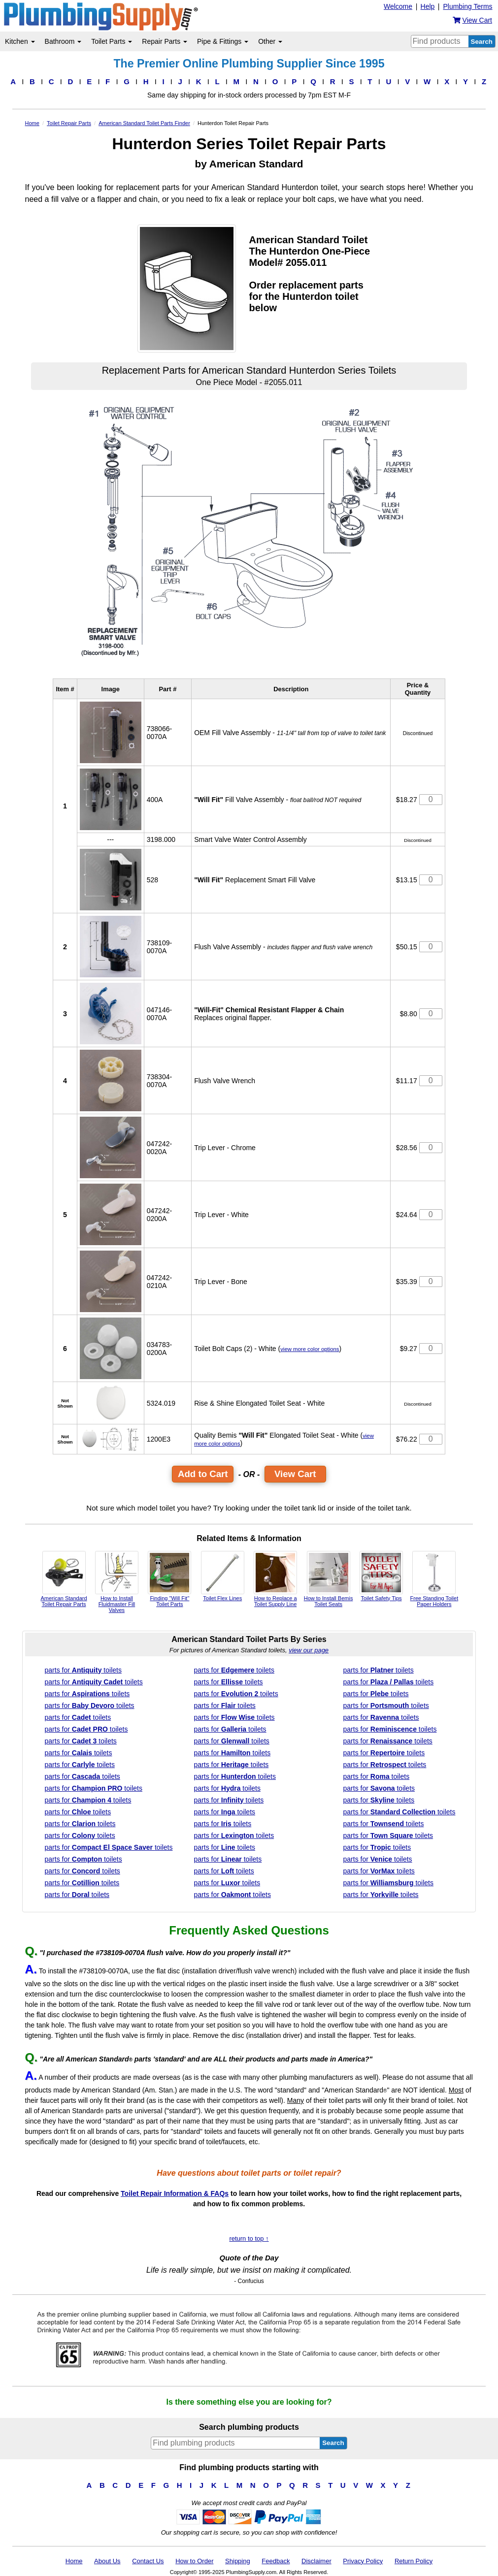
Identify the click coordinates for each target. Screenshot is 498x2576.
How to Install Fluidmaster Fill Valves (116, 1582)
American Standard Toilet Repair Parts (63, 1579)
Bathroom (63, 41)
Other (270, 41)
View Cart (295, 1474)
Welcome (398, 6)
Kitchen (20, 41)
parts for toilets (83, 1670)
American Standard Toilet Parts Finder (144, 123)
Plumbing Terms (467, 6)
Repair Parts (164, 41)
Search (482, 41)
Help (428, 6)
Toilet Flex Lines (222, 1576)
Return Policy (413, 2561)
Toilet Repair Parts (69, 123)
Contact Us (148, 2561)
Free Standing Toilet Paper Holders (434, 1579)
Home (32, 123)
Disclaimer (316, 2561)
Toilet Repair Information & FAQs (175, 2193)
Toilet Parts (111, 41)
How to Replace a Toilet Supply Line (275, 1579)
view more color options (309, 1349)
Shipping (237, 2561)
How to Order (194, 2561)
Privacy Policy (363, 2561)
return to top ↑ (248, 2238)
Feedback (276, 2561)
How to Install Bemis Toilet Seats (328, 1579)
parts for (109, 1847)
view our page (309, 1650)
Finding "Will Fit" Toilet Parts (169, 1579)
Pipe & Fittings (222, 41)
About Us (107, 2561)
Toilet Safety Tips (381, 1576)
